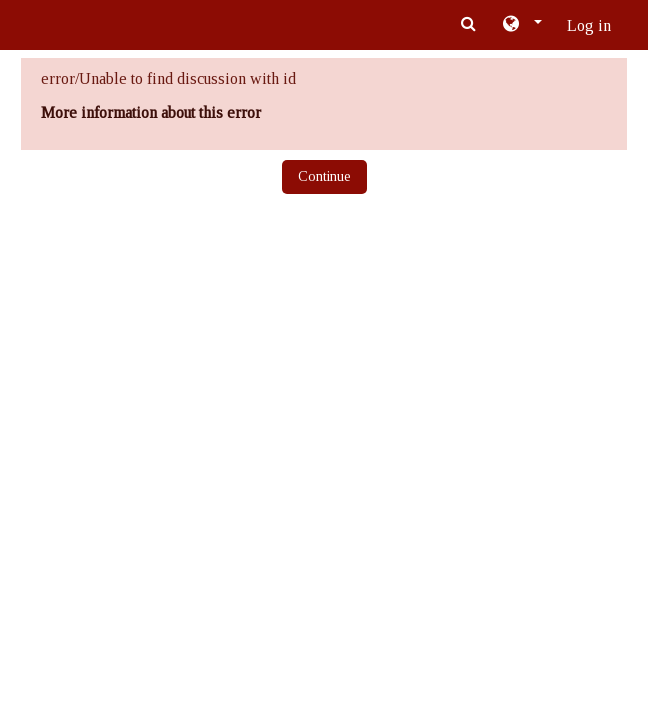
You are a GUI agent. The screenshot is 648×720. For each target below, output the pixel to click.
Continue (324, 176)
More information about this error (151, 112)
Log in (589, 25)
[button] (521, 24)
